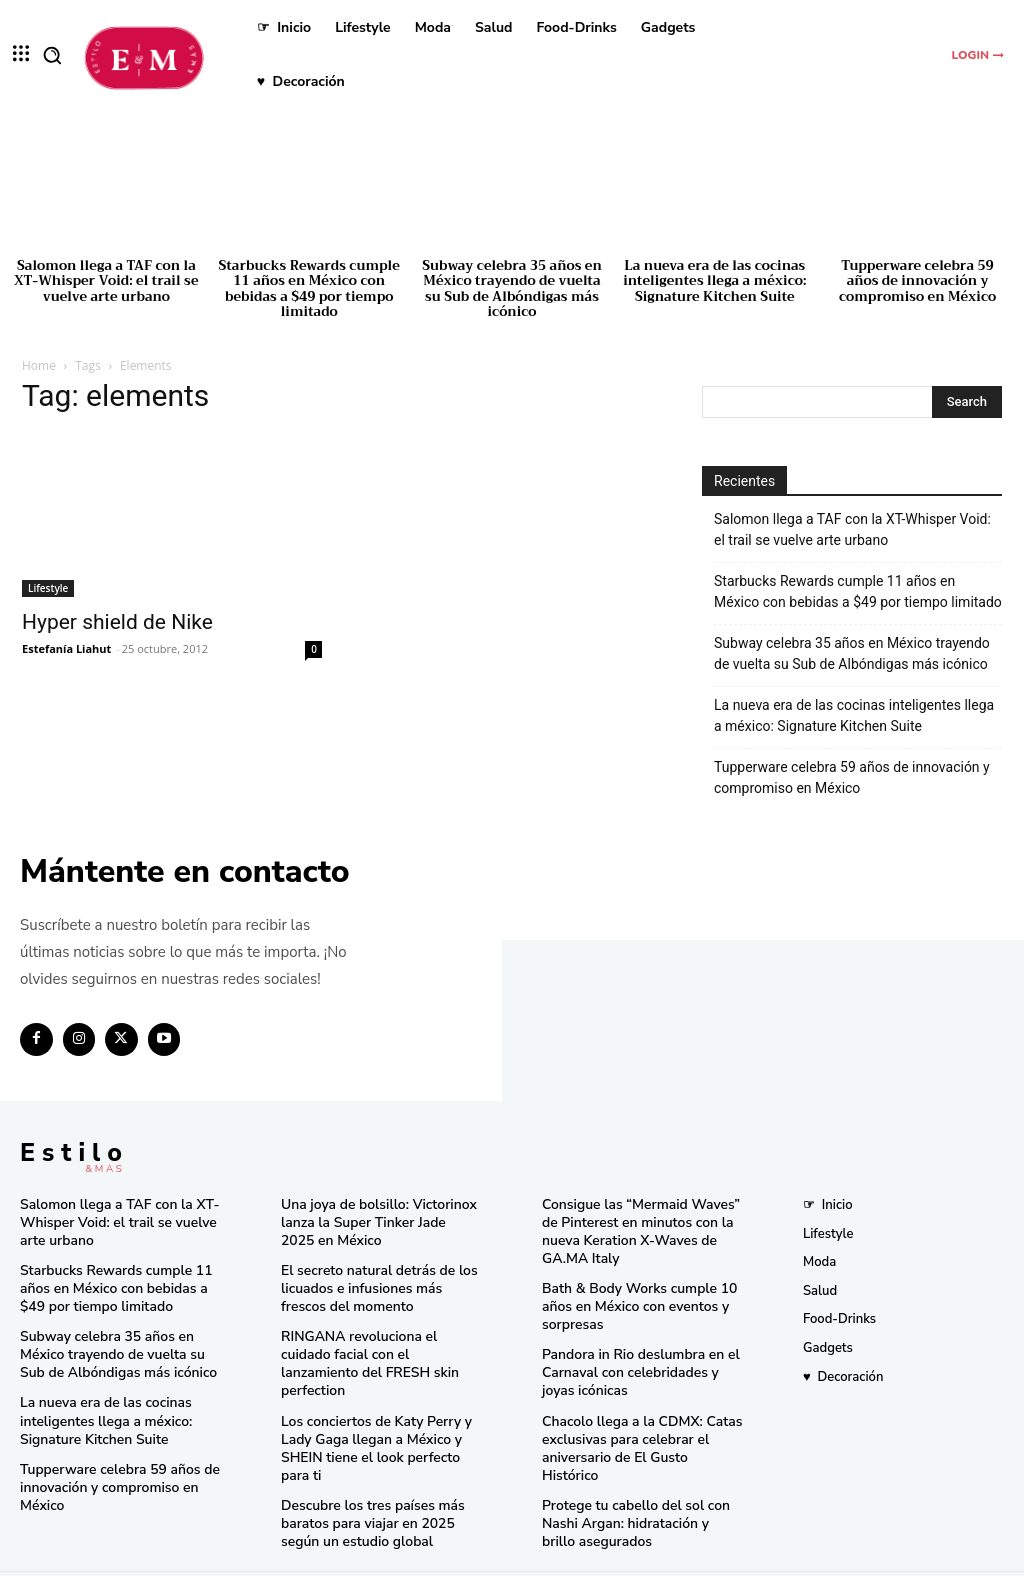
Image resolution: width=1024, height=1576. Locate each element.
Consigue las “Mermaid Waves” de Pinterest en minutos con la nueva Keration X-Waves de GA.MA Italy (634, 1228)
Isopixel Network (736, 1557)
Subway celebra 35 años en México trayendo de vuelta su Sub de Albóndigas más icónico (512, 289)
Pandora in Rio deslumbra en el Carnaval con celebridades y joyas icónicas (641, 1364)
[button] (52, 55)
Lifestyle (48, 588)
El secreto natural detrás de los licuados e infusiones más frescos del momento (379, 1284)
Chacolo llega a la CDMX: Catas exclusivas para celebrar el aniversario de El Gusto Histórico (638, 1428)
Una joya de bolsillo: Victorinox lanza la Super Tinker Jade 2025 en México (375, 1220)
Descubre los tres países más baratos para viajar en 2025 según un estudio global (367, 1491)
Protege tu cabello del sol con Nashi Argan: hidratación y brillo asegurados (637, 1491)
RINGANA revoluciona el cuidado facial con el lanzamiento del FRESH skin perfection (379, 1347)
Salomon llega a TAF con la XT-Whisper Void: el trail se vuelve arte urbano (106, 281)
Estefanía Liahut (66, 648)
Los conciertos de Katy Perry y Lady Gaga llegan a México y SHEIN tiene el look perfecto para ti (379, 1419)
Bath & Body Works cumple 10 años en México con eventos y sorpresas (633, 1300)
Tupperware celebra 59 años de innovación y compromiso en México (917, 281)
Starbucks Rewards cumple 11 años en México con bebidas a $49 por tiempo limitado (309, 289)
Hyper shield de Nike (117, 622)
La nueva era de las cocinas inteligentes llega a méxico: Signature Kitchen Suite (714, 281)
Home (39, 365)
